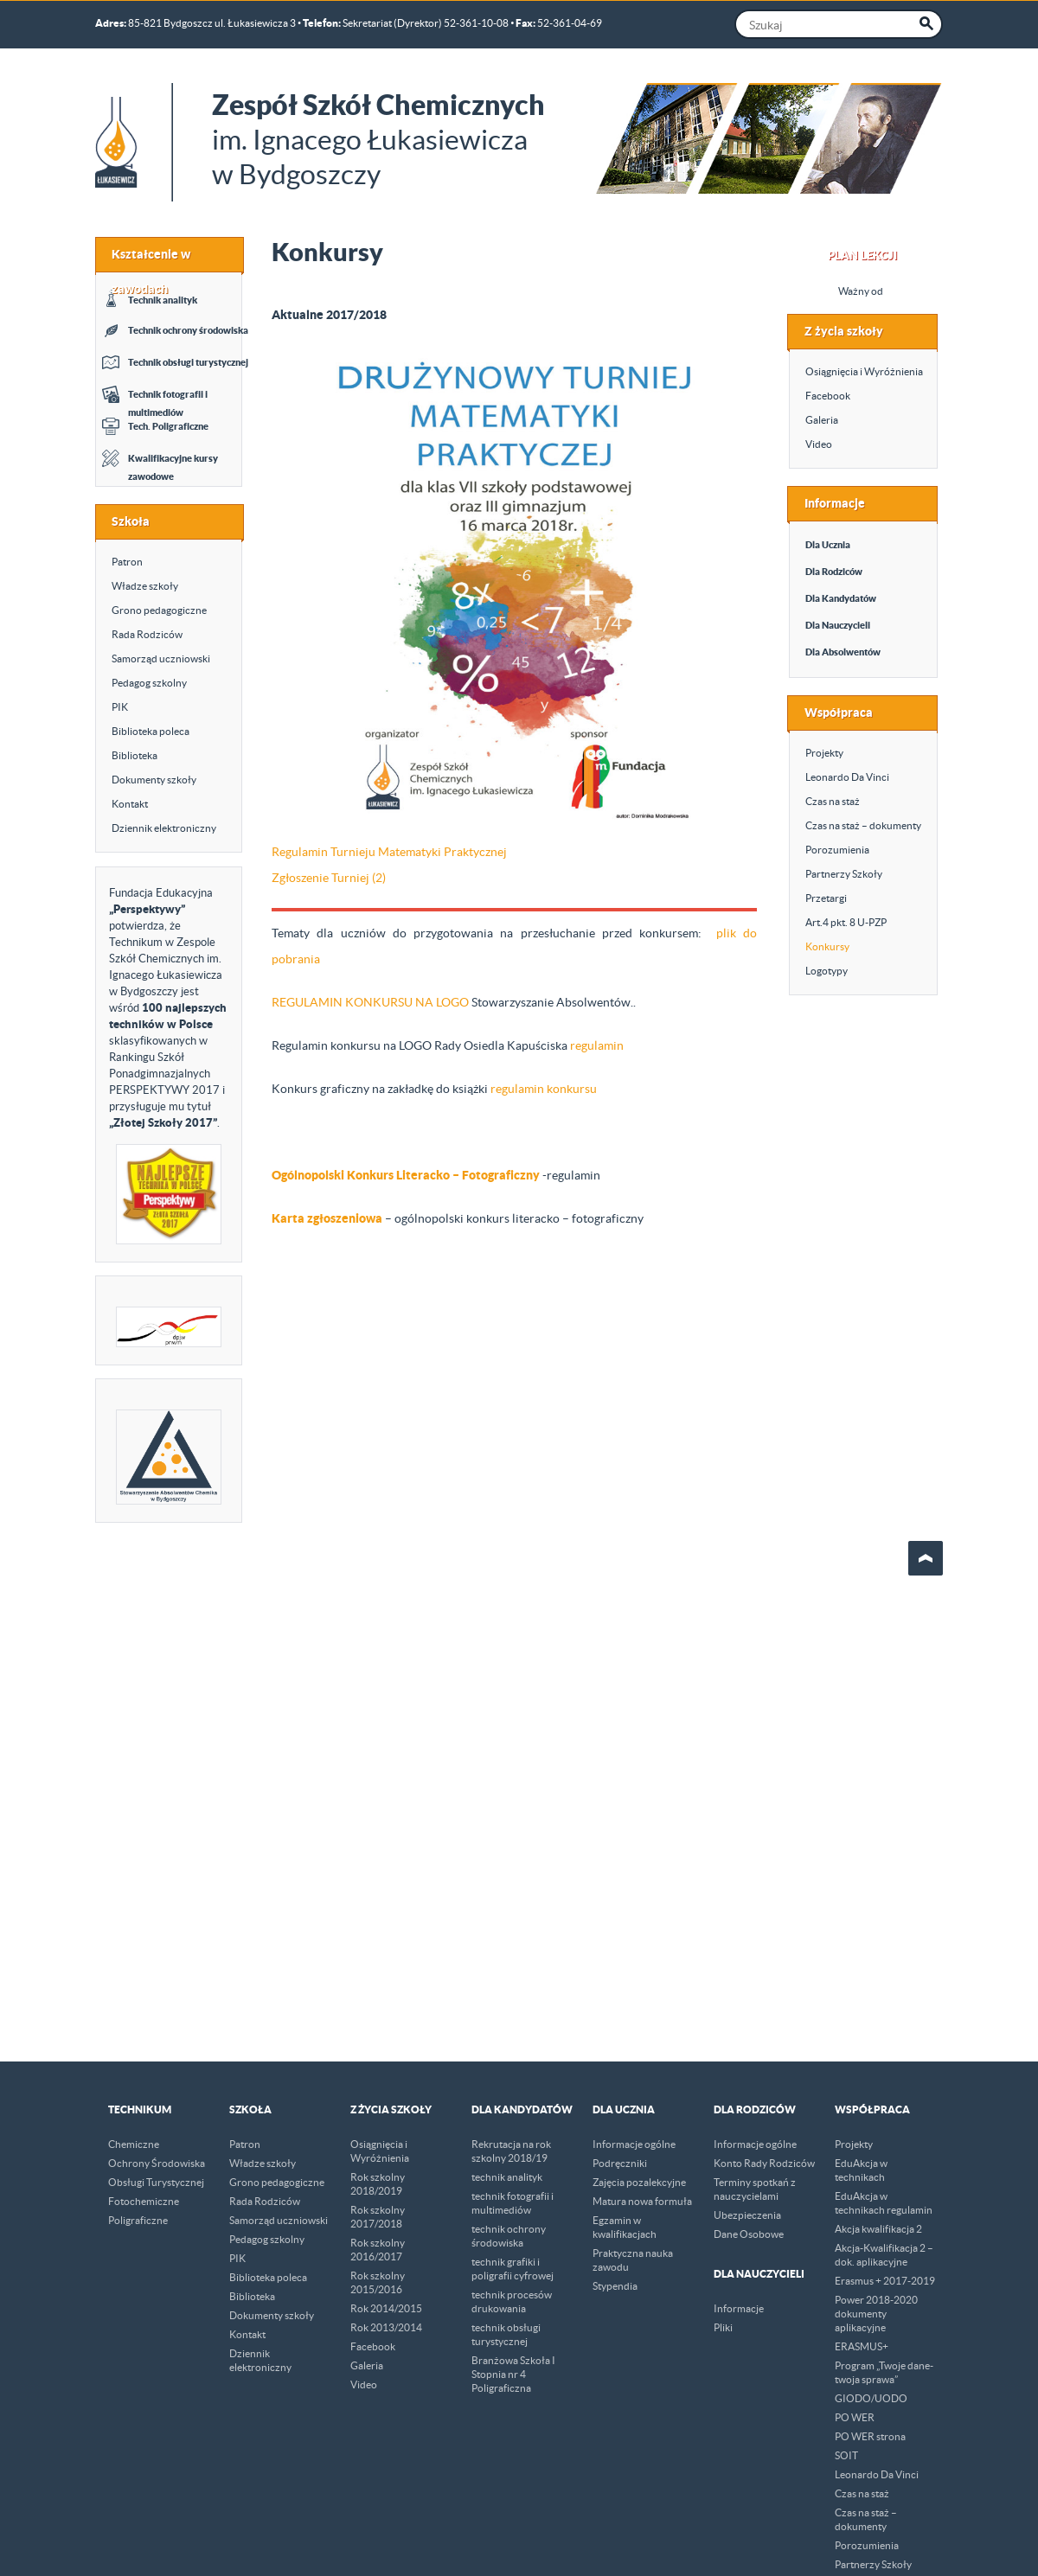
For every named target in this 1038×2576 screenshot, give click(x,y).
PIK (120, 707)
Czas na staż (832, 801)
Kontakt (130, 803)
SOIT (846, 2455)
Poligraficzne (138, 2220)
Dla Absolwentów (843, 652)
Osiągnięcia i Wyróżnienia (864, 371)
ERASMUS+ (861, 2346)
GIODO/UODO (871, 2398)
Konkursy (827, 946)
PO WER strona (870, 2436)
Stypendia (615, 2286)
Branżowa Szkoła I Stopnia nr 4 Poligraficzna (513, 2374)
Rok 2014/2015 (386, 2308)
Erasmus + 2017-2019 (885, 2280)
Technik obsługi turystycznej (188, 362)
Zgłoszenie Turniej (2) (329, 878)
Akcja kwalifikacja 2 (878, 2228)
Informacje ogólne (634, 2144)
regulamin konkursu (543, 1089)
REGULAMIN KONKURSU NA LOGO (370, 1002)
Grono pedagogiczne (159, 610)
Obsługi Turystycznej (156, 2182)
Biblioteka (134, 755)
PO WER (855, 2417)
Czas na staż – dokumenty (863, 825)
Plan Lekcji (862, 255)
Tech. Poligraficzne (168, 426)
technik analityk (506, 2177)
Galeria (821, 419)
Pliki (723, 2327)
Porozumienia (837, 849)
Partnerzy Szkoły (843, 873)
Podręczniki (620, 2163)
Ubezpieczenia (747, 2215)
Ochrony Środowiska (156, 2163)
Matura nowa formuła (642, 2201)
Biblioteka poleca (150, 731)
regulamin (597, 1045)
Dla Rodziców (833, 571)
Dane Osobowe (749, 2234)
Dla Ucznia (827, 545)
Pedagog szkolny (149, 682)
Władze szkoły (145, 585)
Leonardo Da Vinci (847, 777)
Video (818, 444)
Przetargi (826, 898)
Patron (127, 561)
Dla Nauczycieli (837, 625)
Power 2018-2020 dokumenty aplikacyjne (876, 2313)
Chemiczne (133, 2144)
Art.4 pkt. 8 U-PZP (846, 922)
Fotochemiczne (143, 2201)
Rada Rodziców (147, 634)
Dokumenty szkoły (154, 779)
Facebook (827, 395)
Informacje (739, 2308)
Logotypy (826, 970)
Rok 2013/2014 (386, 2327)
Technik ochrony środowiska (188, 330)
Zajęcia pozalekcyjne (639, 2182)
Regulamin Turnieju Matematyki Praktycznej (389, 852)
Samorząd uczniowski (161, 658)
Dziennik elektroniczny (164, 828)
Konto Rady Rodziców (764, 2163)
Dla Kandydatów (840, 598)
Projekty (824, 752)
